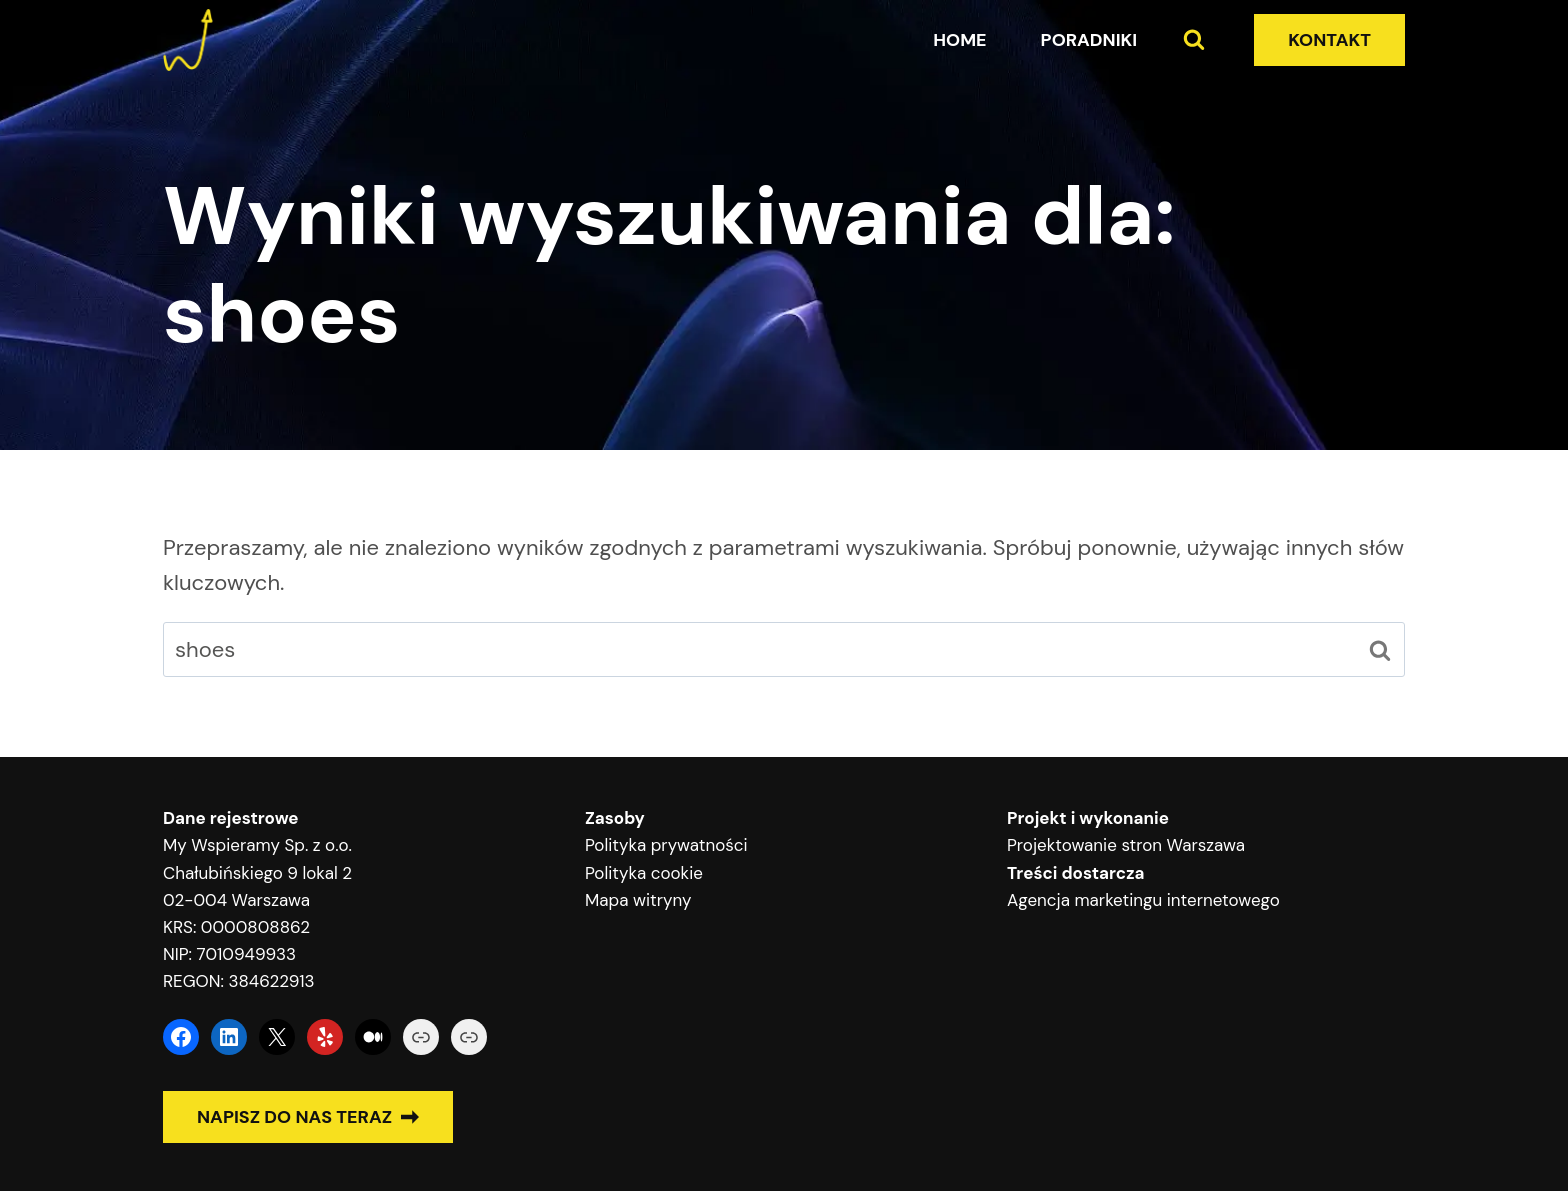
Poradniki (1089, 40)
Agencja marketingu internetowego (1143, 900)
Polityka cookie (644, 873)
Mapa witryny (638, 900)
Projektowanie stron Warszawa (1126, 845)
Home (959, 40)
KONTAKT (1329, 40)
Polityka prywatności (666, 845)
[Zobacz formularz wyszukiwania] (1194, 40)
